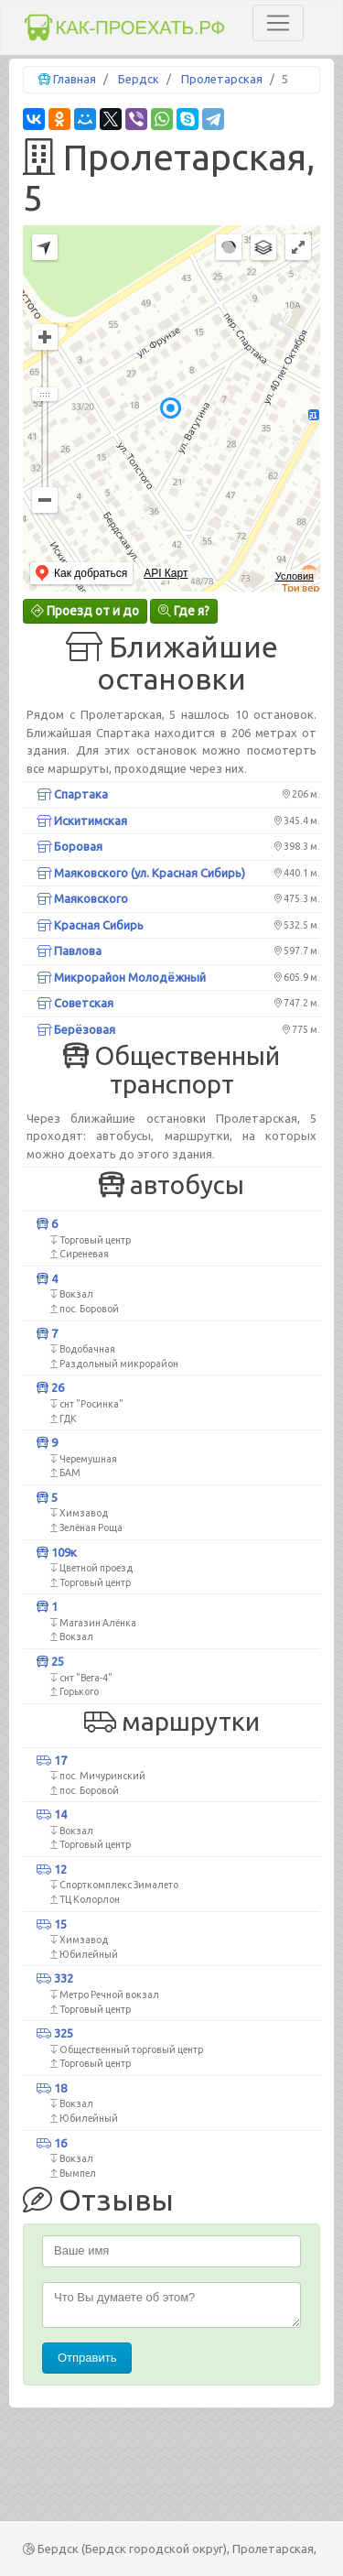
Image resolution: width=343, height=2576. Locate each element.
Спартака (72, 794)
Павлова (69, 950)
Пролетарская (222, 78)
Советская (75, 1002)
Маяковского (82, 898)
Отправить (87, 2357)
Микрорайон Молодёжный (121, 977)
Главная (74, 78)
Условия (294, 576)
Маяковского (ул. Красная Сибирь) (141, 872)
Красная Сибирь (90, 924)
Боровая (69, 846)
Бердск (138, 78)
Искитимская (82, 820)
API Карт (166, 573)
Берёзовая (76, 1029)
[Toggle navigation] (278, 23)
